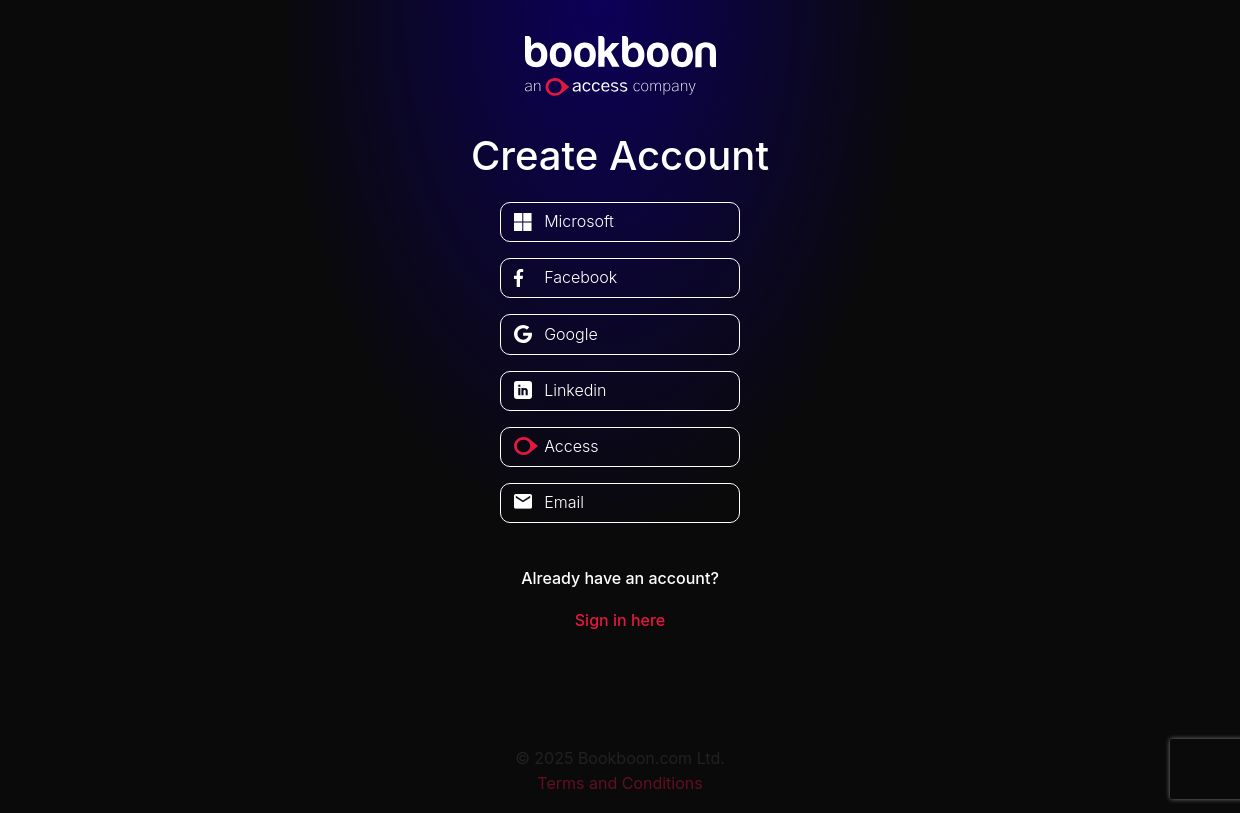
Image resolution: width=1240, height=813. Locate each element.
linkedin (575, 390)
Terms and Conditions (619, 783)
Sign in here (620, 620)
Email (564, 502)
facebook (580, 277)
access (571, 446)
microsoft (579, 221)
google (571, 334)
